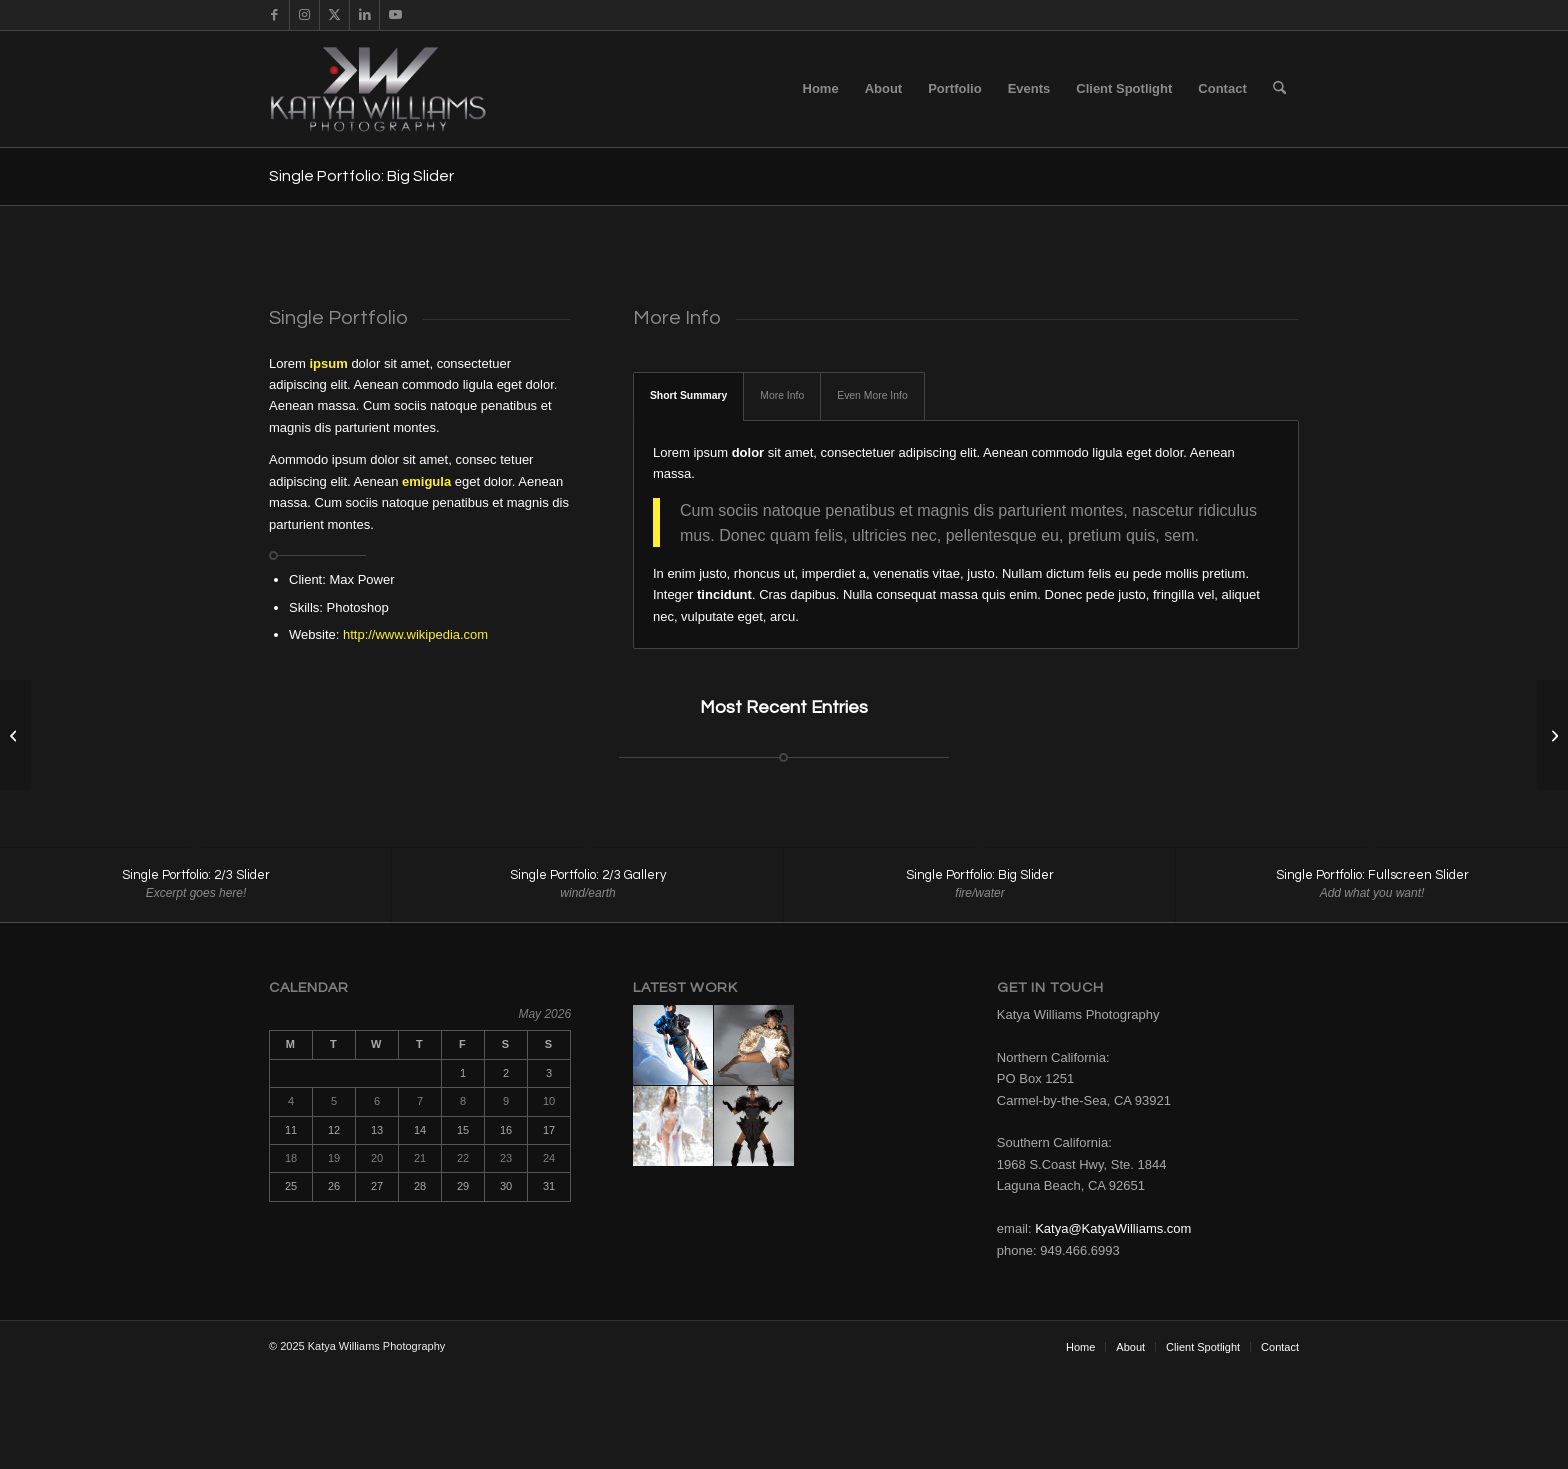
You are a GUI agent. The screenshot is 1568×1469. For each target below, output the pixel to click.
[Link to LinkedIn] (364, 15)
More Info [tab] (782, 395)
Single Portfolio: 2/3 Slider (196, 875)
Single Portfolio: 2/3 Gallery (588, 875)
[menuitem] (821, 89)
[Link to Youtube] (395, 15)
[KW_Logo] (395, 89)
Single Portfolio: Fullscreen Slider (1372, 875)
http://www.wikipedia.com (415, 634)
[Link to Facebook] (274, 15)
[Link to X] (334, 15)
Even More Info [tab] (872, 395)
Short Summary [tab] (688, 395)
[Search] (1279, 89)
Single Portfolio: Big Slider (361, 176)
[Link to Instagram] (304, 15)
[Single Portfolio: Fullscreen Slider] (15, 735)
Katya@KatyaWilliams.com (1113, 1229)
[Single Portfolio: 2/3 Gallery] (1552, 735)
